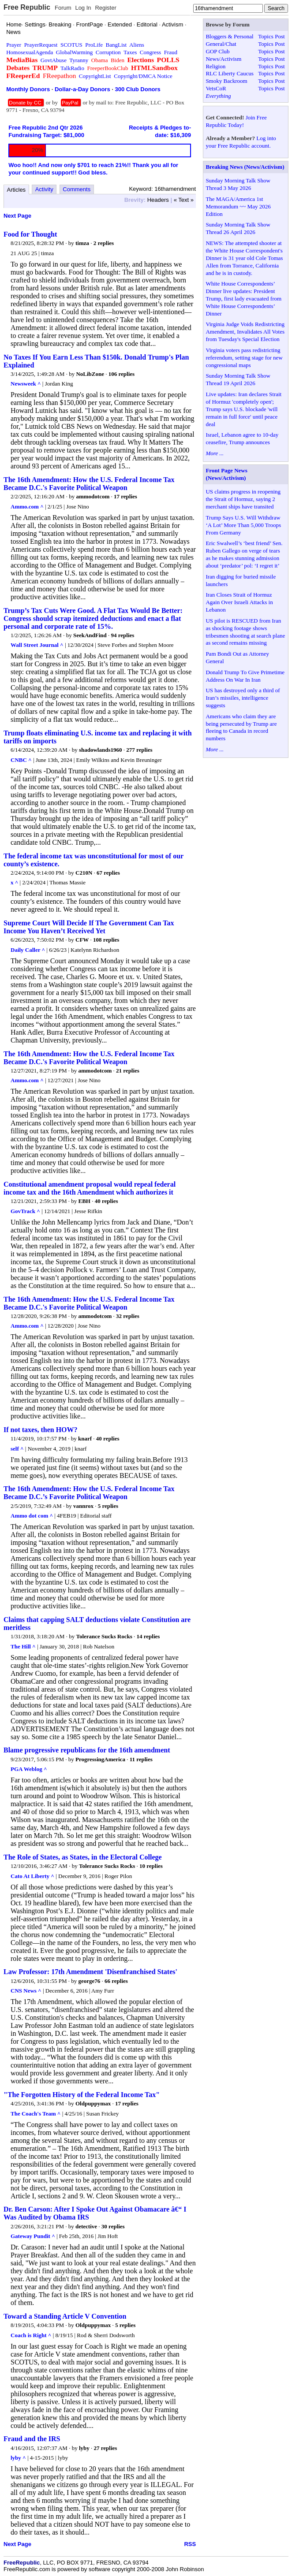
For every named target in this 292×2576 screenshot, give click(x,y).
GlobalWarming (74, 52)
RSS (190, 2544)
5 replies (108, 1506)
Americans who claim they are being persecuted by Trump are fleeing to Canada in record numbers (241, 727)
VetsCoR (216, 88)
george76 (90, 1981)
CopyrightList (95, 76)
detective (86, 2226)
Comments (76, 189)
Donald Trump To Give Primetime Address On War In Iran (245, 676)
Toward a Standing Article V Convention (65, 2316)
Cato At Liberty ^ (32, 1876)
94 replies (123, 635)
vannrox (83, 1506)
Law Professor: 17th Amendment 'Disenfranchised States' (90, 1971)
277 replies (139, 749)
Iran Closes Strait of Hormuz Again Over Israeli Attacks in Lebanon (239, 602)
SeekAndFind (90, 635)
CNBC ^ (21, 760)
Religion (215, 66)
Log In (83, 7)
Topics (265, 36)
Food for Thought (30, 234)
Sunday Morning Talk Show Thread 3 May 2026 (238, 184)
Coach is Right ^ (31, 2335)
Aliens (136, 44)
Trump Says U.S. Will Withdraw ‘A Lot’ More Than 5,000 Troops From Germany (243, 525)
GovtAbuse (54, 60)
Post (280, 36)
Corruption (108, 52)
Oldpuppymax (93, 2103)
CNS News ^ (26, 1990)
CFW (82, 939)
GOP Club (217, 51)
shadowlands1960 (100, 749)
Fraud (170, 52)
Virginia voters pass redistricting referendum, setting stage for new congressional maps (244, 357)
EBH (84, 1201)
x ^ (14, 882)
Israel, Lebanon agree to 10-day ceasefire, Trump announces (242, 438)
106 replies (122, 374)
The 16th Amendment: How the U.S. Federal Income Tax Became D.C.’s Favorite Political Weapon (89, 1492)
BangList (116, 44)
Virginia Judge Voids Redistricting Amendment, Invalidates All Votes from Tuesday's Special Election (245, 331)
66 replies (116, 1981)
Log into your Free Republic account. (241, 142)
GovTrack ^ (25, 1211)
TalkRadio (72, 68)
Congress (150, 52)
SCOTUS (71, 44)
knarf (85, 1438)
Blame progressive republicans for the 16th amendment (87, 1750)
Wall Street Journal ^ (37, 645)
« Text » (184, 200)
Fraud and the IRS (32, 2438)
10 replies (151, 1866)
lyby (84, 2448)
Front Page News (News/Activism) (226, 474)
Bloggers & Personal (229, 36)
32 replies (127, 1316)
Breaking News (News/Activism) (245, 166)
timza (82, 243)
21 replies (127, 1070)
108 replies (106, 939)
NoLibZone (90, 374)
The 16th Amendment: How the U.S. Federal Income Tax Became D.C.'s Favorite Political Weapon (89, 483)
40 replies (106, 1201)
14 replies (148, 1636)
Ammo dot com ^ (32, 1515)
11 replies (141, 1759)
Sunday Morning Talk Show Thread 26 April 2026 (238, 228)
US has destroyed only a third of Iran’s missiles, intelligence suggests (243, 698)
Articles (16, 189)
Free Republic (27, 7)
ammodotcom (92, 496)
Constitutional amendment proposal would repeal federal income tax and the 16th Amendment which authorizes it (90, 1188)
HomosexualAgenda (29, 52)
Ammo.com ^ (27, 506)
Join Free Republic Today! (236, 121)
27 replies (105, 2448)
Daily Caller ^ (28, 950)
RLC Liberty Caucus (229, 73)
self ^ (17, 1448)
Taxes (130, 52)
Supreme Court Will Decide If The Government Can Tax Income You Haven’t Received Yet (89, 927)
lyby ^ (18, 2457)
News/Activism (223, 59)
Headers (158, 200)
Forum (63, 7)
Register (105, 7)
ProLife (94, 44)
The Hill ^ (23, 1646)
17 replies (125, 496)
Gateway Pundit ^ (33, 2236)
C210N (83, 872)
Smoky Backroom (226, 81)
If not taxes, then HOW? (41, 1429)
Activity (44, 189)
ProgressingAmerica (100, 1759)
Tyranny (78, 60)
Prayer (13, 44)
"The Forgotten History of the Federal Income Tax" (82, 2094)
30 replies (113, 2226)
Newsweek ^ (26, 383)
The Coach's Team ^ (35, 2113)
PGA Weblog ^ (29, 1769)
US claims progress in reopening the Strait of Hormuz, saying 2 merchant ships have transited (243, 499)
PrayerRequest (41, 44)
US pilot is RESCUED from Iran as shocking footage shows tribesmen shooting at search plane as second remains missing (245, 631)
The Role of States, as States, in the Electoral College (83, 1857)
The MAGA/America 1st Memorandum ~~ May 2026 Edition (238, 206)
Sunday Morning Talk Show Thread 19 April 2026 (238, 379)
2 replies (104, 243)
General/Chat (221, 44)
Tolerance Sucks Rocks (104, 1636)
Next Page (17, 215)
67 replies (108, 872)
